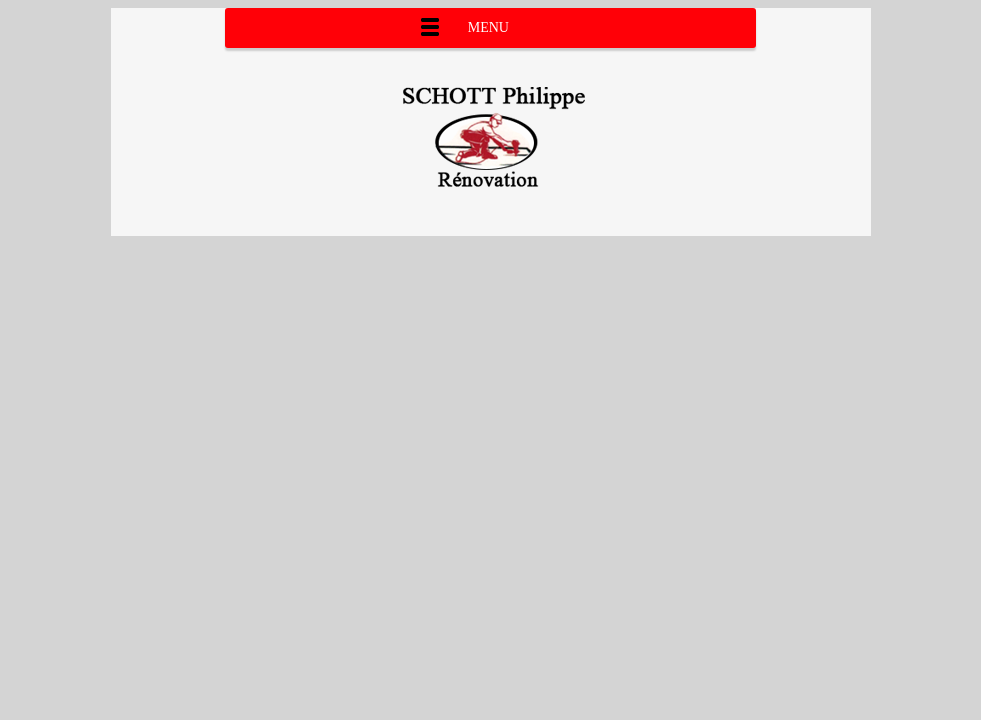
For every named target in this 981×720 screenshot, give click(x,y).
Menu (488, 27)
